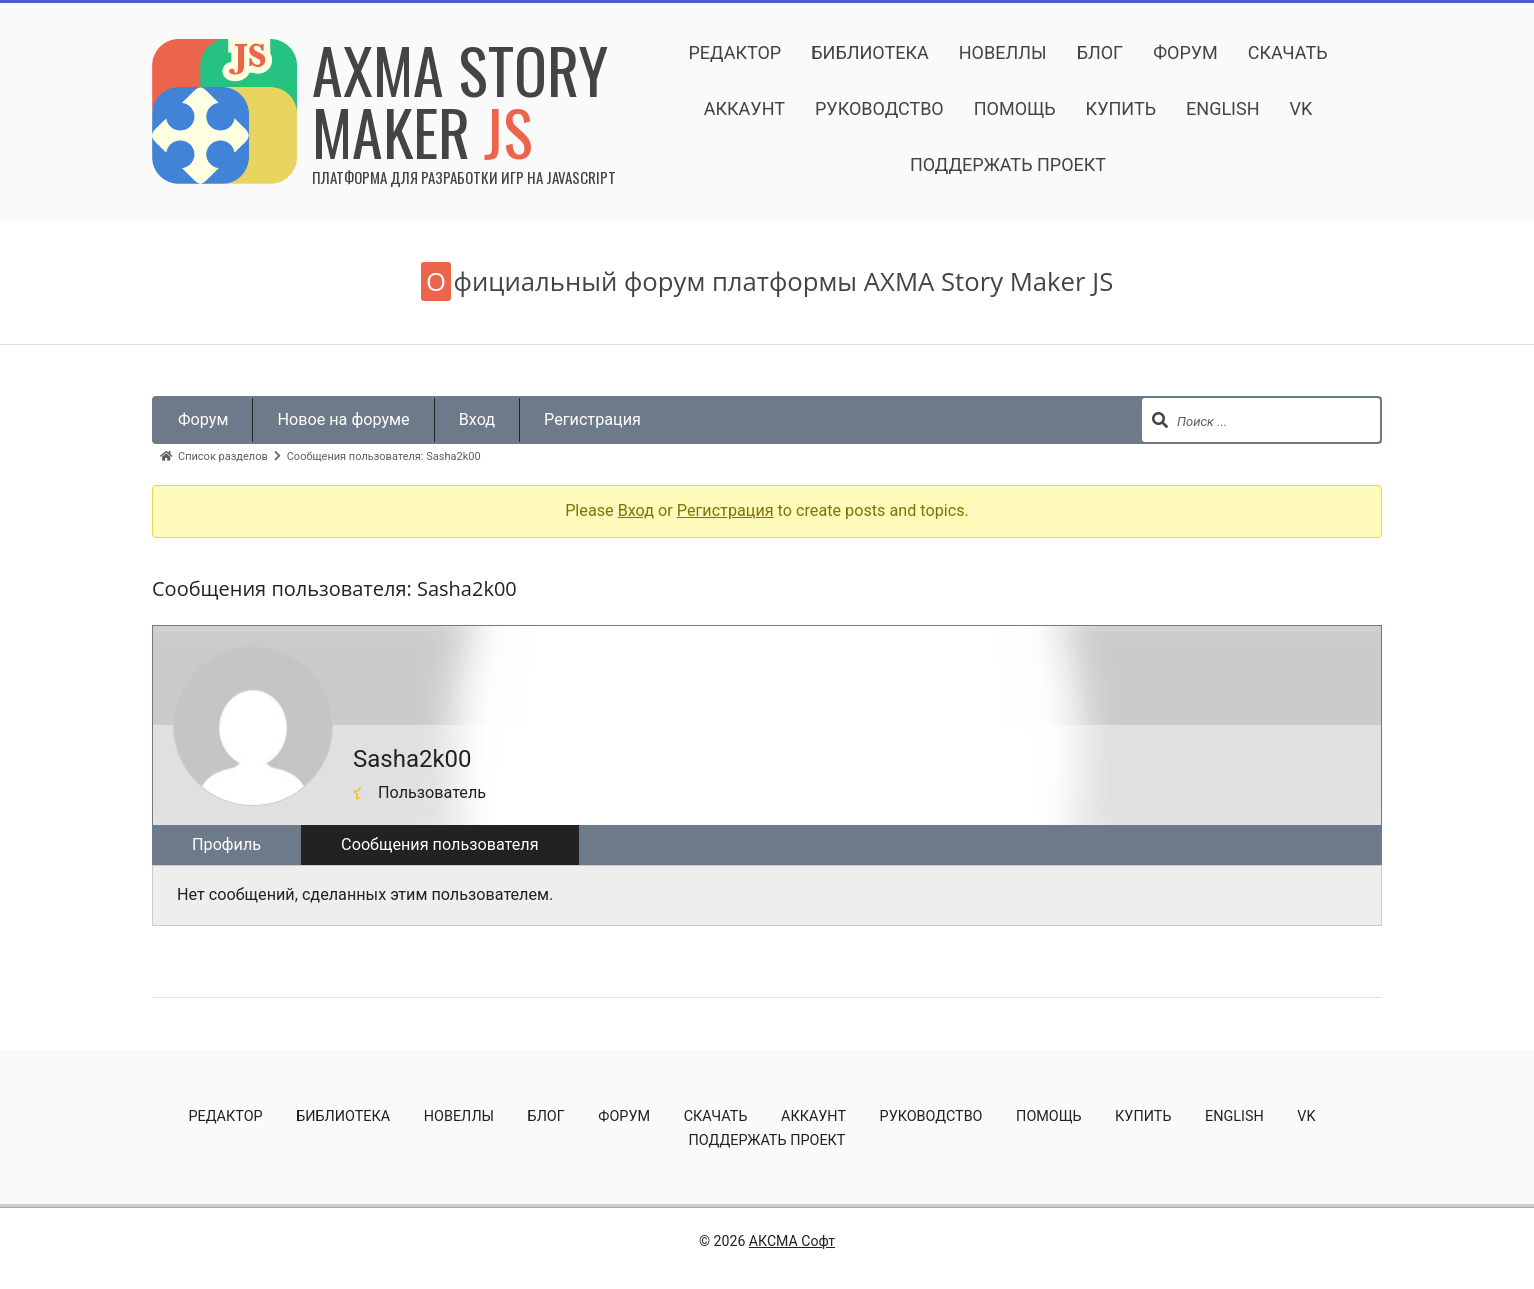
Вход (477, 419)
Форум (203, 419)
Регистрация (592, 419)
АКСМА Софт (792, 1241)
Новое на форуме (343, 419)
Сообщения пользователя (439, 844)
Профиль (226, 844)
